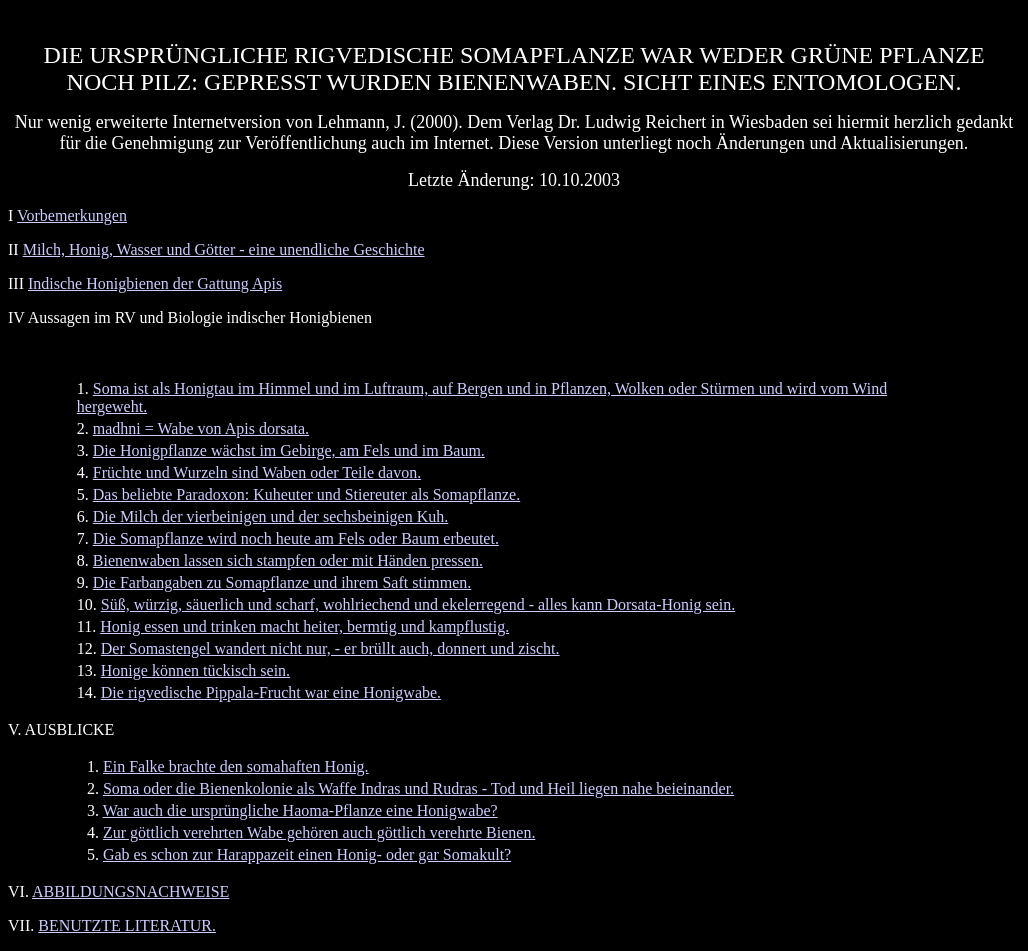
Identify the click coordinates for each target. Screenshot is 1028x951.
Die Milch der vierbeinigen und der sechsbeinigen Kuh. (270, 516)
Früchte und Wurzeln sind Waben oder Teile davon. (257, 472)
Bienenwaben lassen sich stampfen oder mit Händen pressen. (288, 560)
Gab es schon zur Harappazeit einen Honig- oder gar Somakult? (307, 854)
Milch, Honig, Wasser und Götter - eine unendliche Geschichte (224, 249)
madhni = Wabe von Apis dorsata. (201, 428)
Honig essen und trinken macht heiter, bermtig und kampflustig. (304, 626)
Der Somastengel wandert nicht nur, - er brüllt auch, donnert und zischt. (330, 648)
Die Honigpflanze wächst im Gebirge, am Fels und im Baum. (289, 450)
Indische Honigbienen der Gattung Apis (155, 283)
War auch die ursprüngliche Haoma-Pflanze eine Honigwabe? (300, 810)
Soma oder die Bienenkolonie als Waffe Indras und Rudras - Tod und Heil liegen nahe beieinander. (418, 788)
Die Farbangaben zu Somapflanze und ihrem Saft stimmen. (282, 582)
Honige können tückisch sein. (195, 670)
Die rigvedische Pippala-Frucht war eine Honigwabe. (271, 692)
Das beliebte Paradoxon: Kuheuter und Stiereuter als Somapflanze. (306, 494)
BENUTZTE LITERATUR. (127, 925)
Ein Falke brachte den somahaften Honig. (236, 766)
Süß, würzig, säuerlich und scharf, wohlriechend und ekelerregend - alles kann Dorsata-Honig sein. (418, 604)
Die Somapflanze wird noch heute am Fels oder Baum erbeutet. (296, 538)
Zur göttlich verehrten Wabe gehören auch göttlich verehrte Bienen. (319, 832)
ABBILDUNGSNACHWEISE (130, 891)
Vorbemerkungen (72, 215)
